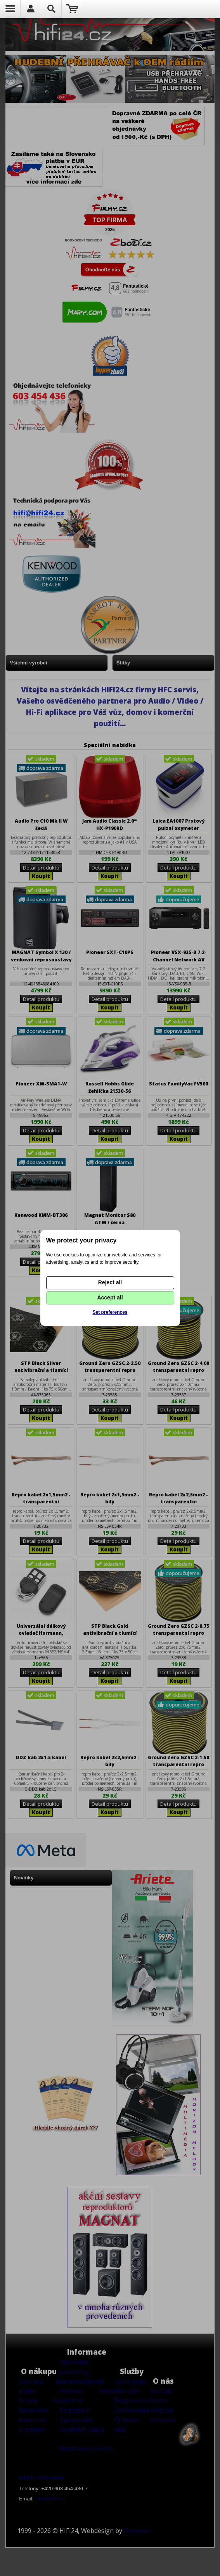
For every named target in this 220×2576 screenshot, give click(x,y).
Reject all (110, 1282)
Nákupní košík (72, 9)
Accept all (110, 1297)
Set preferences (109, 1312)
